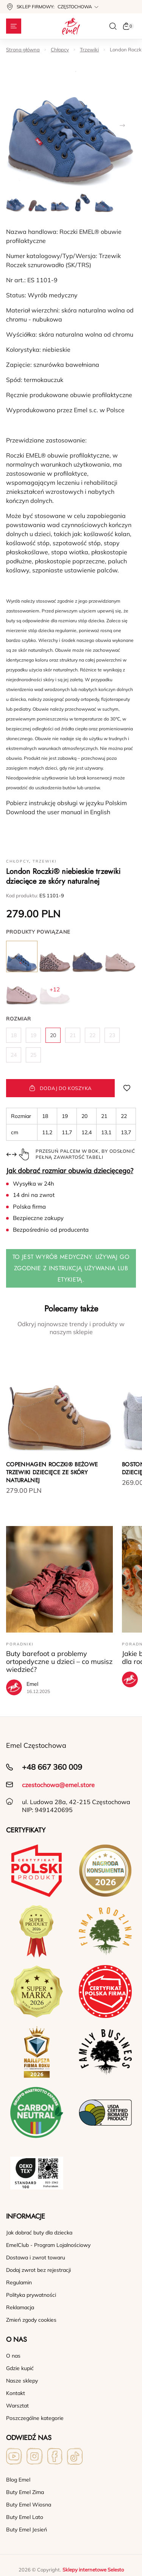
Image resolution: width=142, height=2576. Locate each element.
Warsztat (17, 2405)
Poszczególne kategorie (35, 2418)
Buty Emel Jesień (26, 2529)
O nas (13, 2355)
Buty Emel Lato (24, 2517)
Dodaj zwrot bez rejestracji (38, 2270)
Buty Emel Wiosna (28, 2504)
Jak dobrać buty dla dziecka (39, 2232)
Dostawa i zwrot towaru (35, 2257)
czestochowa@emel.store (58, 1785)
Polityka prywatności (31, 2294)
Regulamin (19, 2282)
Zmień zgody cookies (31, 2319)
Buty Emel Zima (25, 2492)
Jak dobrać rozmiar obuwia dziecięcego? (69, 1170)
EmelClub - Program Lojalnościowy (48, 2245)
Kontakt (15, 2393)
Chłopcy (60, 49)
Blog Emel (18, 2479)
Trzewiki (89, 49)
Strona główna (23, 49)
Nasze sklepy (22, 2380)
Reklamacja (20, 2307)
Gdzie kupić (20, 2368)
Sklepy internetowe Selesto (93, 2570)
